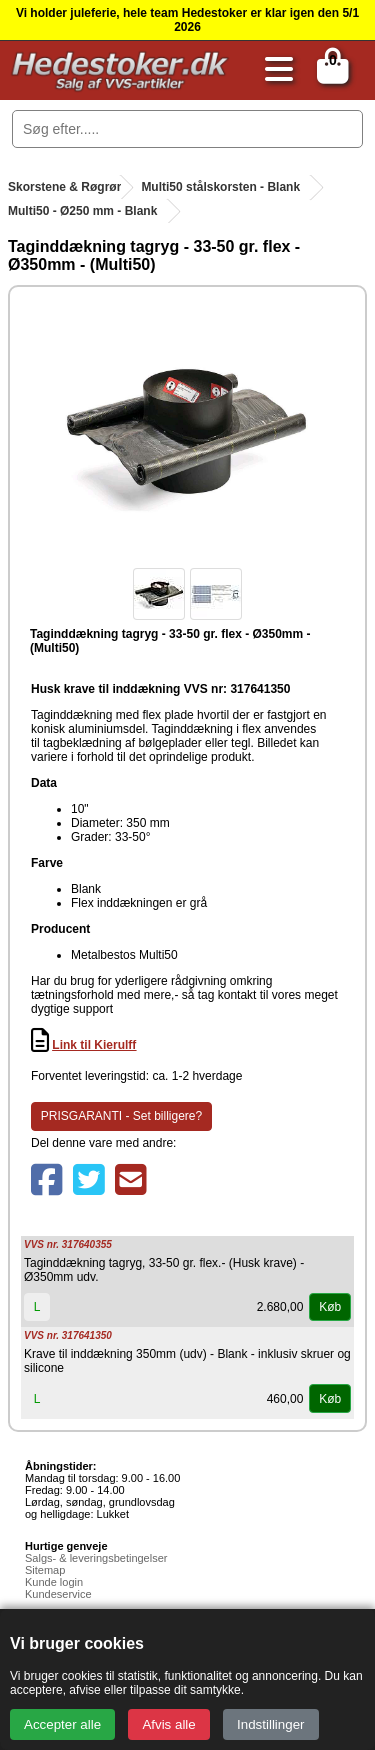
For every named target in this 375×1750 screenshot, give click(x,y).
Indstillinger (270, 1724)
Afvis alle (168, 1724)
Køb (330, 1307)
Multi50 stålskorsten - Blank (220, 187)
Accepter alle (62, 1724)
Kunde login (54, 1582)
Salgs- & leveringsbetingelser (96, 1558)
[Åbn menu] (274, 70)
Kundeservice (58, 1594)
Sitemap (45, 1570)
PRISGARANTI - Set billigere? (121, 1116)
